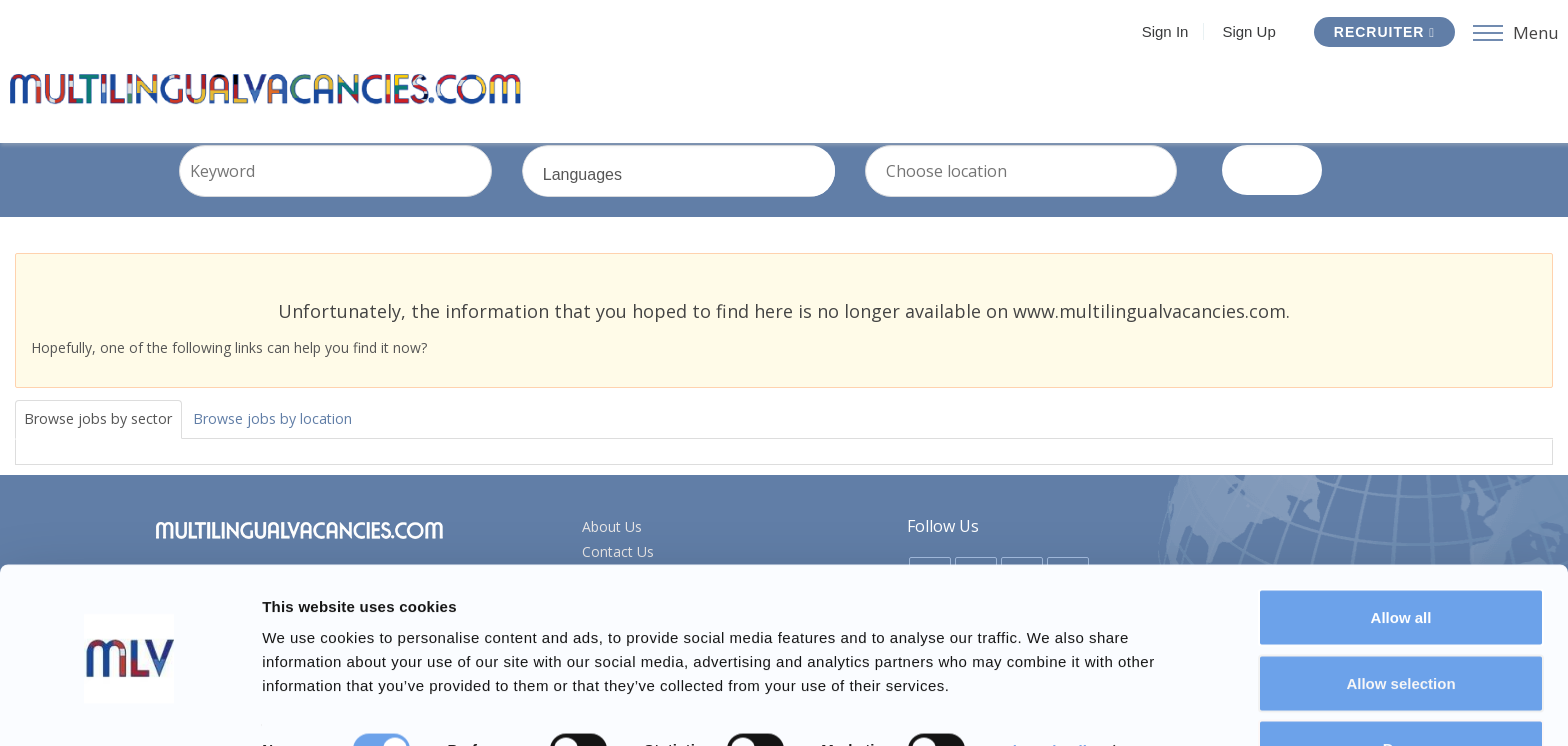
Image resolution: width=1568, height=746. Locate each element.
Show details (1049, 694)
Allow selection (1400, 627)
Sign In (1160, 31)
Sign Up (1243, 31)
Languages (709, 207)
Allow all (1401, 561)
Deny (1401, 692)
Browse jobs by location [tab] (305, 442)
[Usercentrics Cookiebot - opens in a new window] (129, 707)
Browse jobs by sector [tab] (109, 442)
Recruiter (1379, 32)
